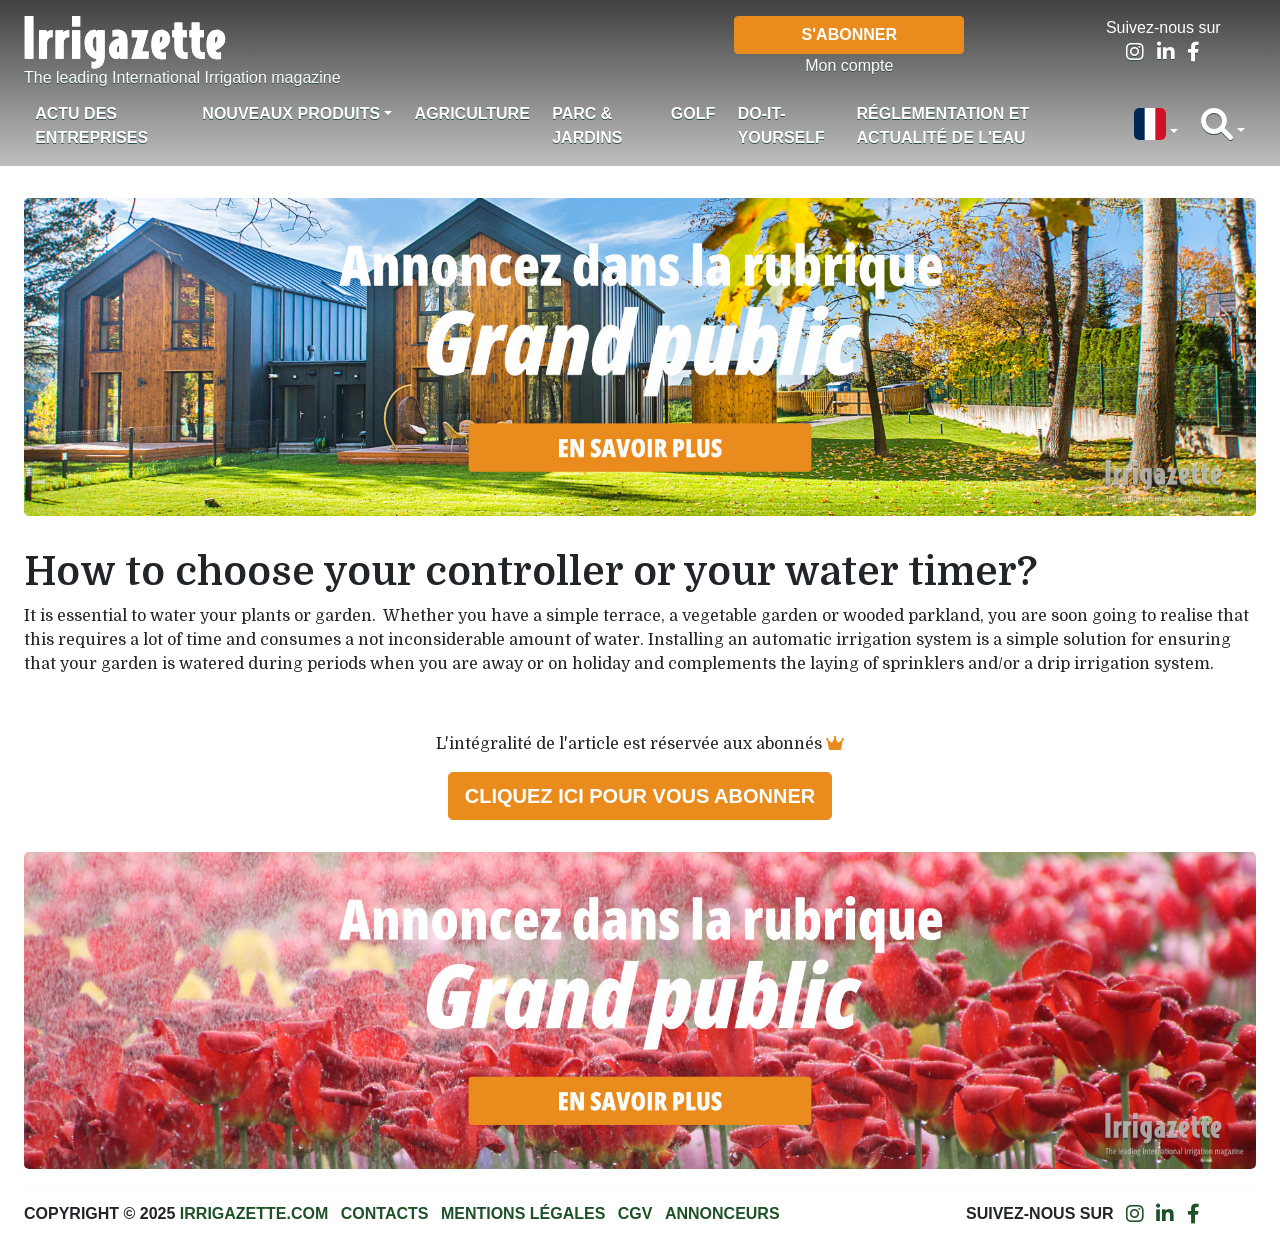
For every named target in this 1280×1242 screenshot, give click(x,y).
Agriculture (472, 113)
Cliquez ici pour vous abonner (640, 796)
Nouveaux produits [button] (291, 113)
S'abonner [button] (849, 34)
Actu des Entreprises (91, 125)
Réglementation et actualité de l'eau (943, 125)
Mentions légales (523, 1213)
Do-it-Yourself (781, 125)
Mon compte (849, 65)
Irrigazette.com (254, 1213)
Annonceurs (722, 1213)
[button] (1156, 126)
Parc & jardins (587, 125)
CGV (635, 1213)
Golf (693, 113)
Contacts (385, 1213)
